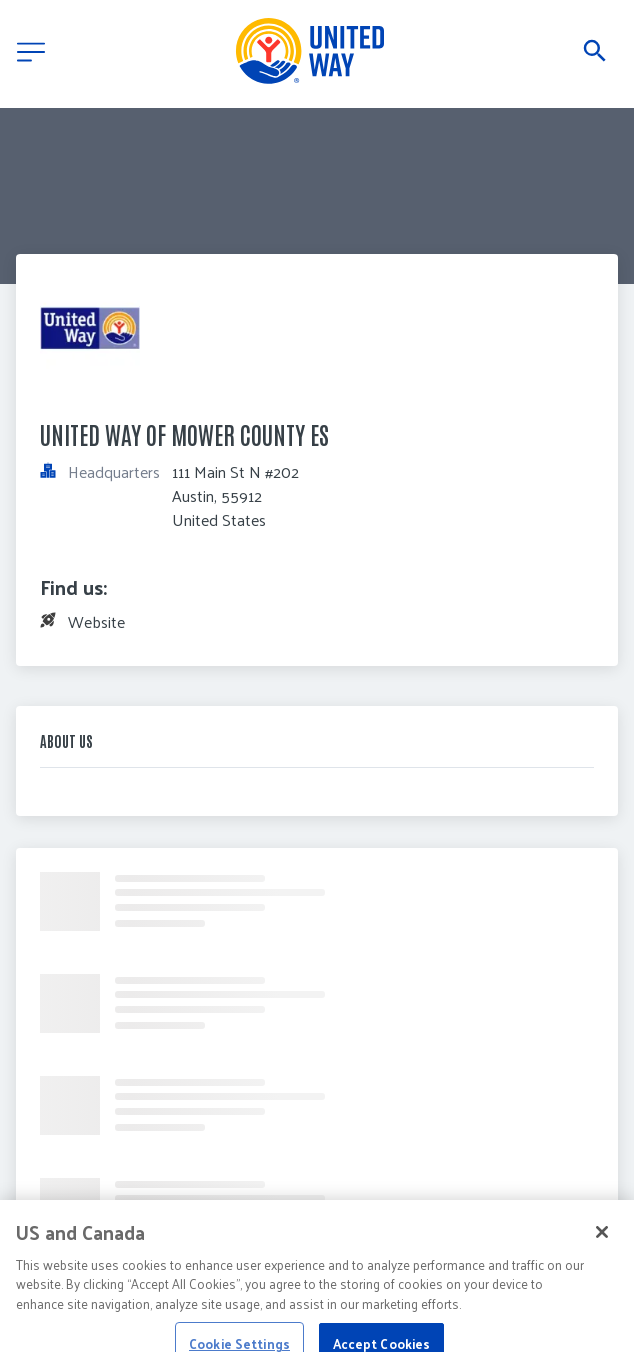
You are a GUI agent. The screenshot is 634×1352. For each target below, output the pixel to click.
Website (96, 621)
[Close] (602, 1241)
